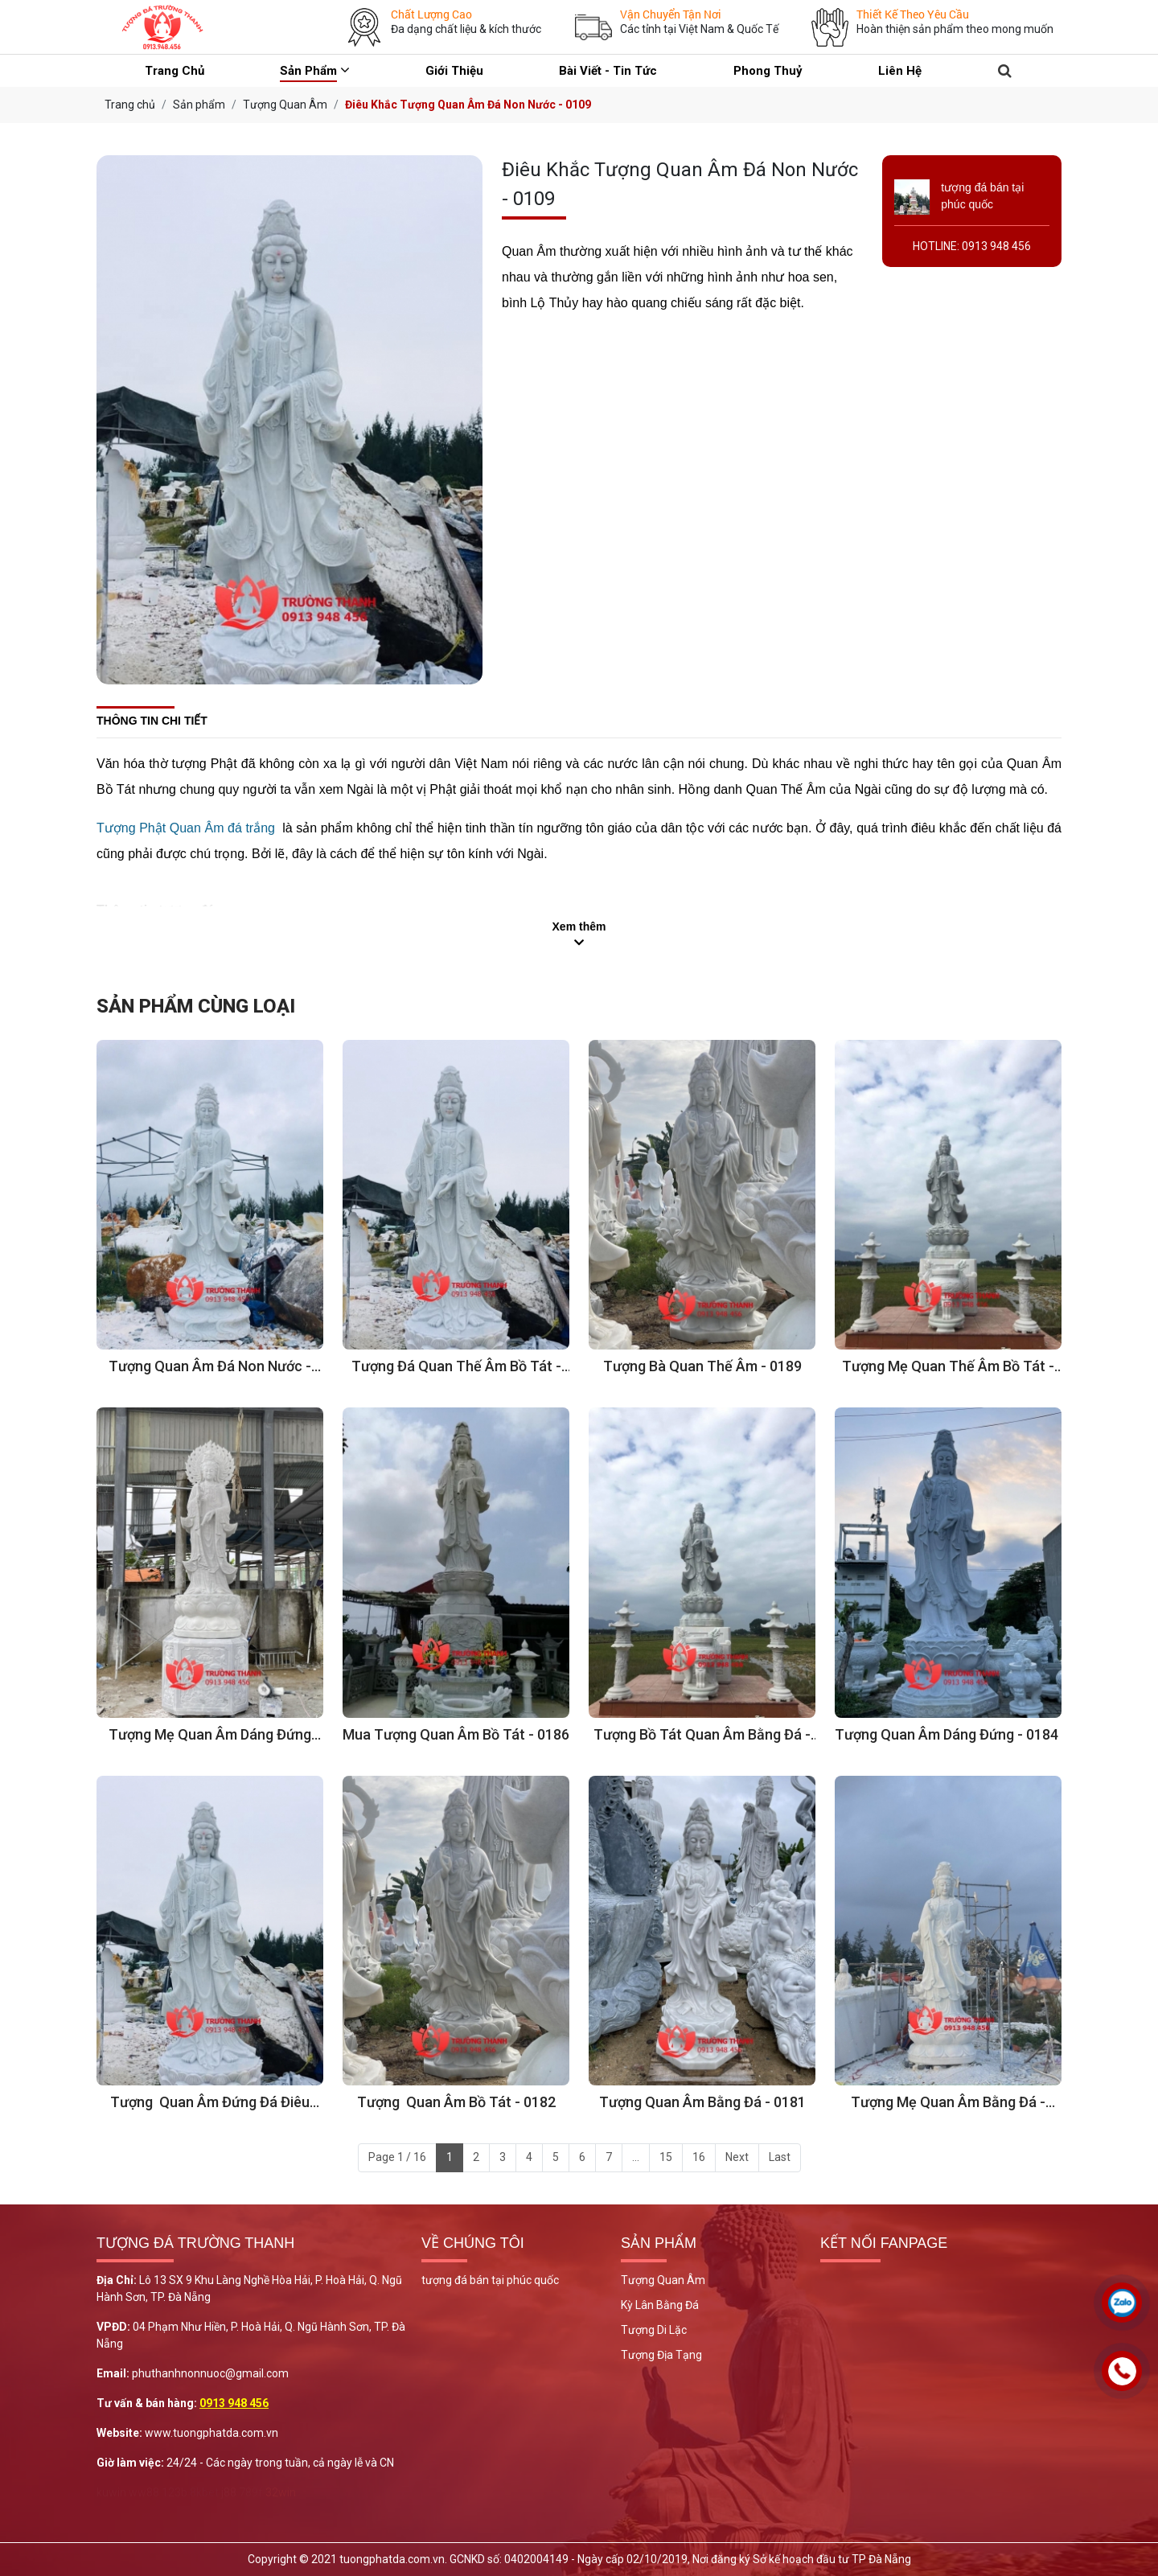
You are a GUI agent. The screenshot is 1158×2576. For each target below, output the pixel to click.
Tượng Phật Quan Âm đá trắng (185, 828)
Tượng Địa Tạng (661, 2354)
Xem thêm (579, 926)
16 (698, 2157)
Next (737, 2157)
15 (665, 2157)
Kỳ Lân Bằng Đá (660, 2305)
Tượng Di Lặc (654, 2329)
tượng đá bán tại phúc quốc (490, 2280)
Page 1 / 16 (397, 2157)
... (635, 2157)
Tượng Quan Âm (663, 2280)
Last (779, 2157)
